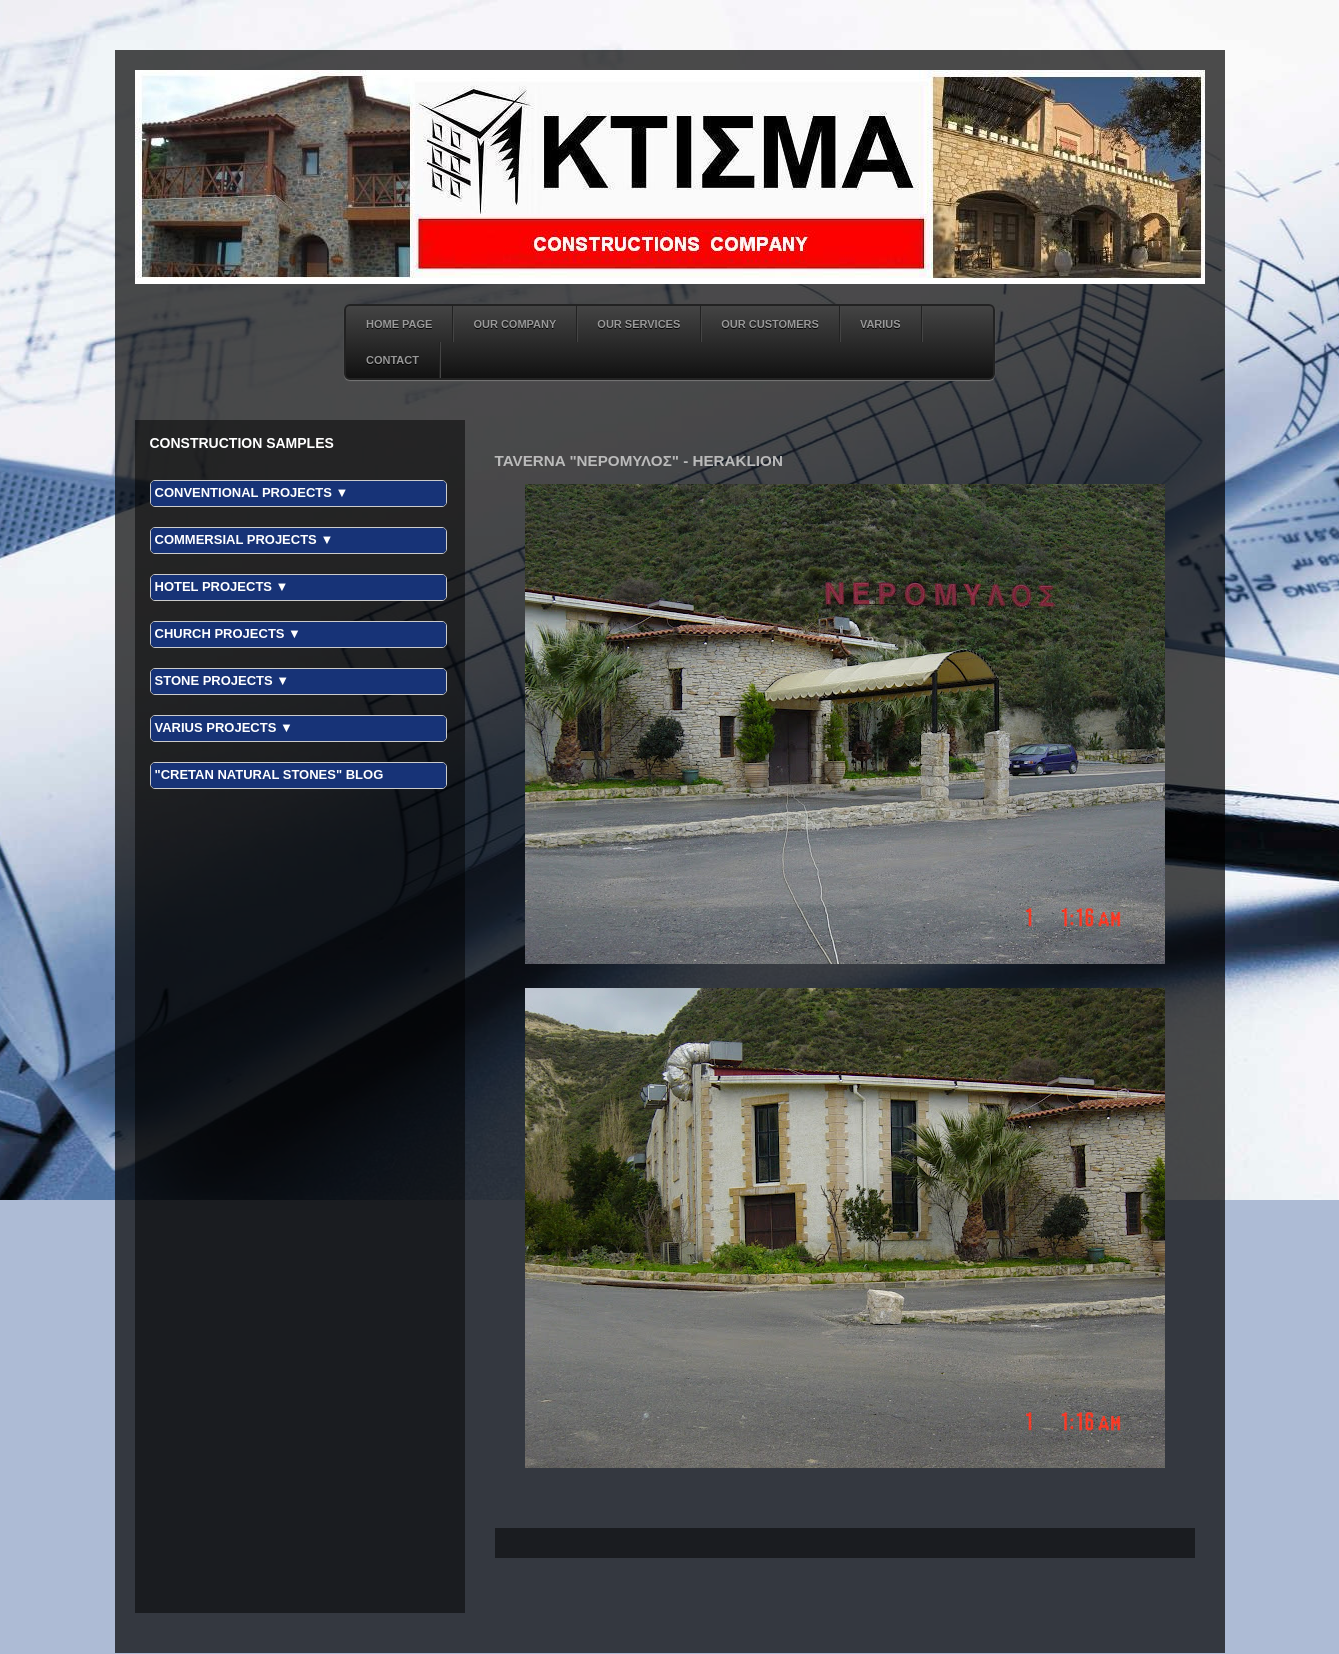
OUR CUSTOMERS (770, 324)
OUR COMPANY (514, 324)
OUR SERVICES (638, 324)
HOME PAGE (399, 324)
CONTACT (392, 360)
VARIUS (880, 324)
